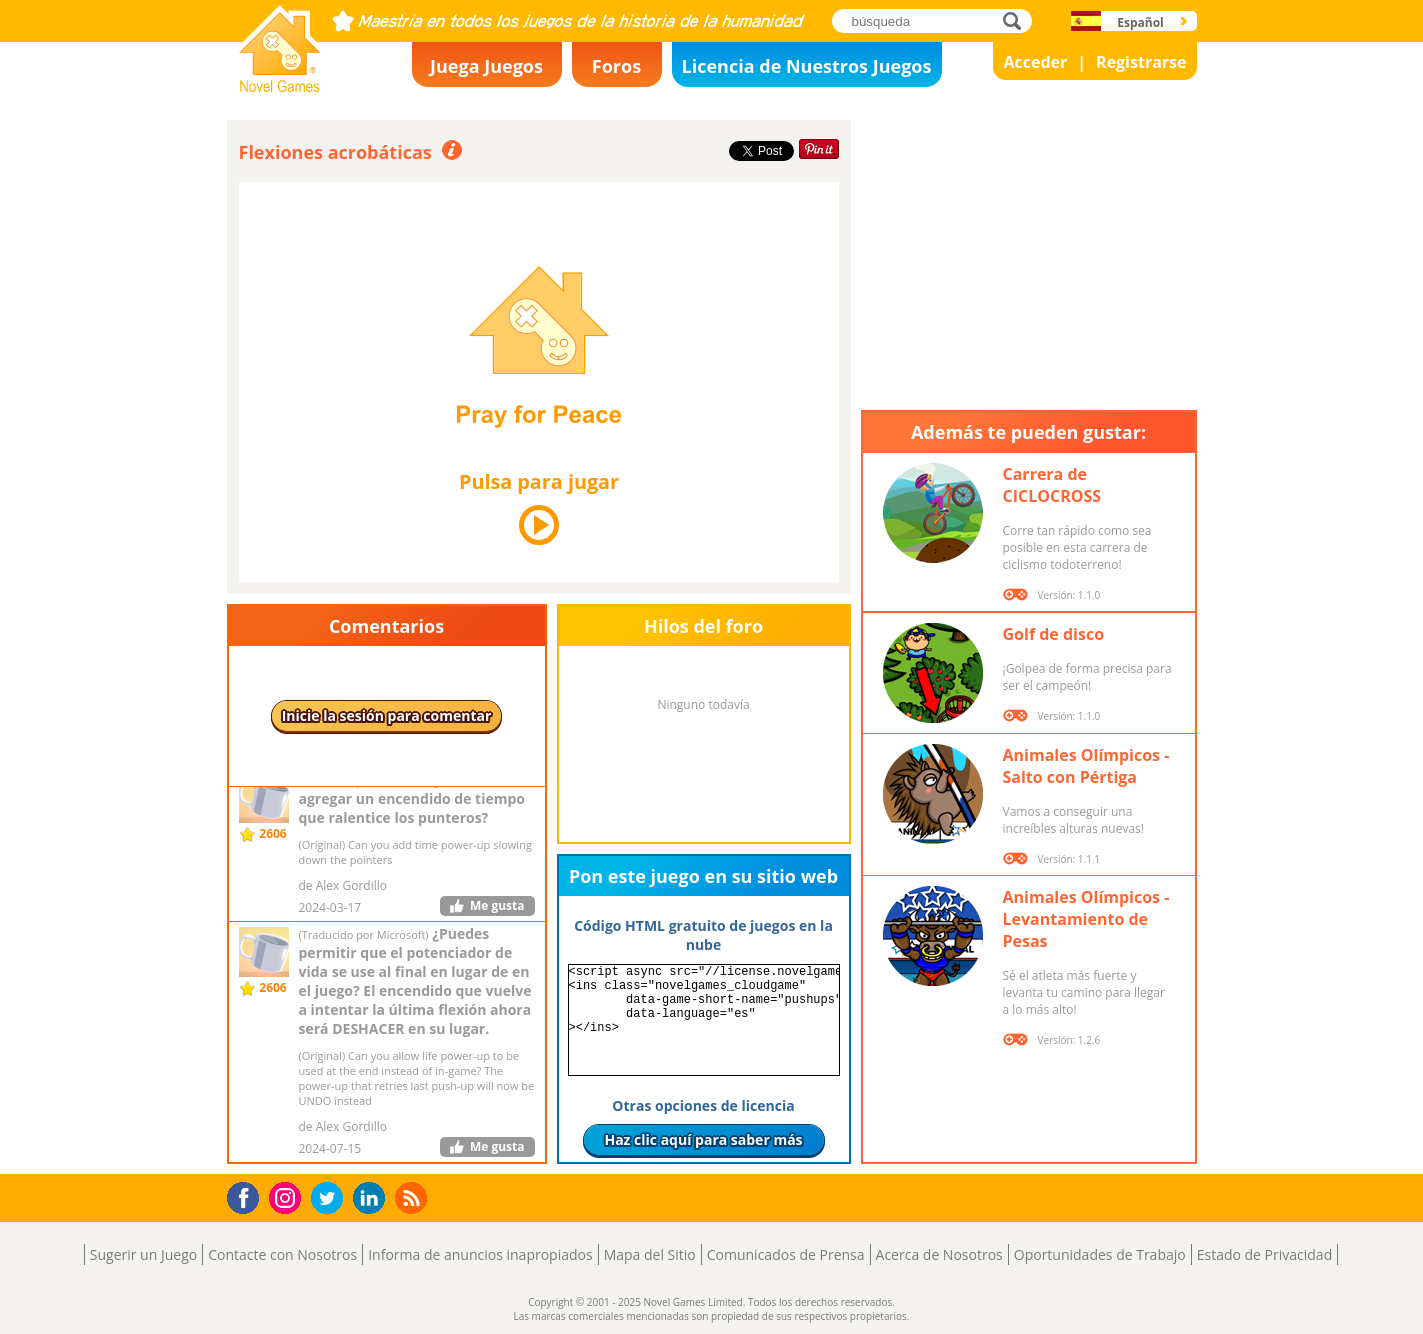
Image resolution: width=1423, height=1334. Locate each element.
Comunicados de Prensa (786, 1254)
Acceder (1035, 62)
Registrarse (1141, 62)
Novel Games (277, 86)
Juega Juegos (486, 66)
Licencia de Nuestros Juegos (807, 66)
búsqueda (1017, 20)
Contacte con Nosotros (282, 1254)
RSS (413, 1197)
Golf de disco (1054, 634)
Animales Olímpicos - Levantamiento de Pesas (1086, 919)
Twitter (331, 1199)
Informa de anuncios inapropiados (480, 1254)
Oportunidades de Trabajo (1100, 1254)
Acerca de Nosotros (939, 1254)
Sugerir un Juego (143, 1254)
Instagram (288, 1196)
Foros (616, 66)
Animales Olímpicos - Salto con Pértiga (1086, 766)
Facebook (248, 1195)
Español (1140, 22)
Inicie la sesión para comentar (387, 715)
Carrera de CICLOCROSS (1052, 485)
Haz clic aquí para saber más (703, 1139)
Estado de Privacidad (1265, 1254)
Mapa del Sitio (650, 1254)
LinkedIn (372, 1198)
